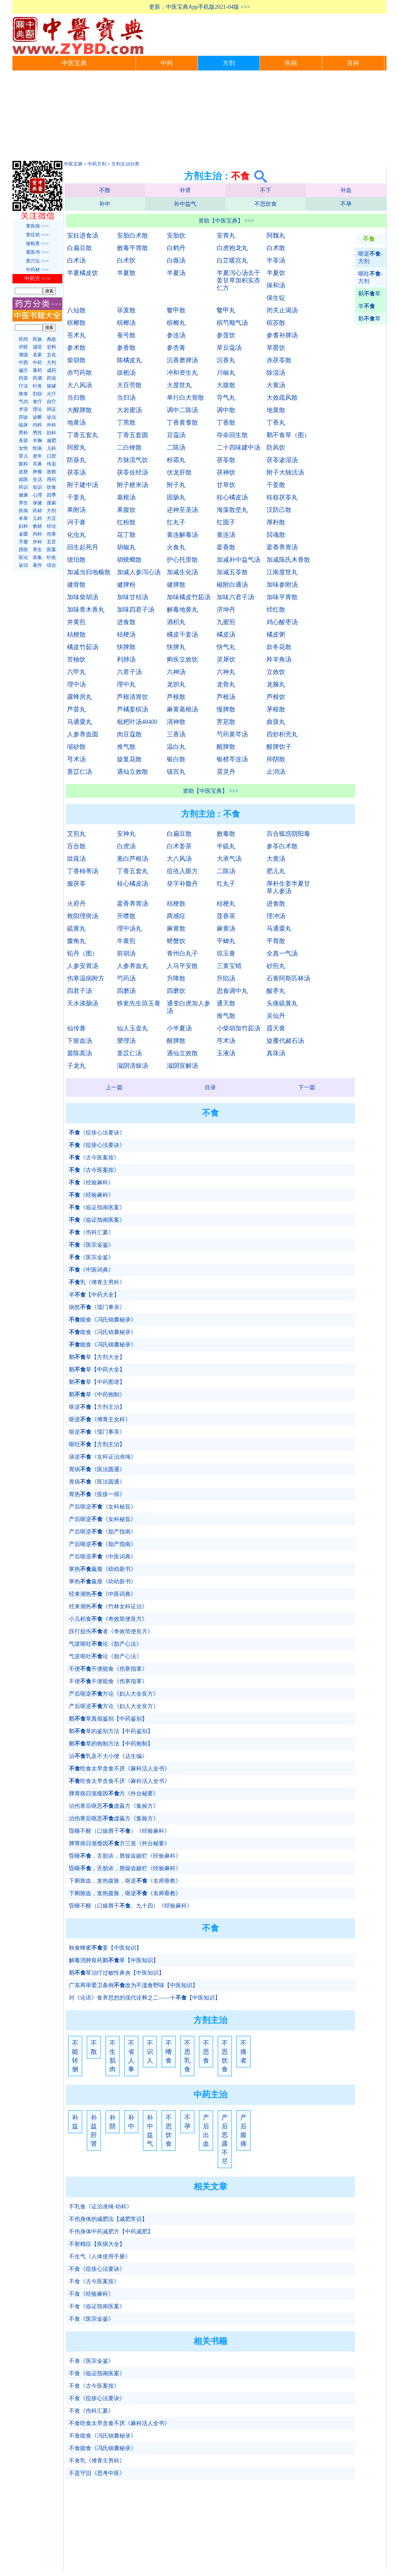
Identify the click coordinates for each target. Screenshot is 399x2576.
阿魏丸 (276, 235)
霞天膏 (276, 1028)
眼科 (23, 463)
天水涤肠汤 (82, 1003)
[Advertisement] (199, 117)
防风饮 (276, 447)
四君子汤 (79, 990)
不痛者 (243, 2051)
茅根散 (276, 709)
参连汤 (176, 335)
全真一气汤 (282, 953)
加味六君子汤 (235, 597)
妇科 (51, 432)
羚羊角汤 (279, 659)
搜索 (51, 502)
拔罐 (51, 385)
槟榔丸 (176, 322)
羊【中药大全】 (94, 1295)
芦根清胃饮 (132, 696)
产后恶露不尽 (225, 2139)
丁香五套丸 (82, 434)
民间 (23, 339)
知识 (37, 487)
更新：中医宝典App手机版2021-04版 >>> (199, 7)
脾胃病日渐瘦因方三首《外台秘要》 (119, 1843)
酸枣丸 (276, 990)
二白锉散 (129, 447)
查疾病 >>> (37, 226)
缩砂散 (76, 746)
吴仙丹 (276, 1015)
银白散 (176, 759)
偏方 (23, 370)
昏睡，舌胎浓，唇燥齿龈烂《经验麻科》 (125, 1856)
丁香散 (226, 422)
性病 (37, 448)
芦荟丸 (76, 709)
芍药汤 (126, 978)
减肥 (51, 440)
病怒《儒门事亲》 (97, 1307)
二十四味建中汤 (238, 447)
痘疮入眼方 (182, 871)
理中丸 (126, 684)
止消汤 (276, 771)
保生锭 (276, 297)
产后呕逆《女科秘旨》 (102, 1507)
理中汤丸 (129, 928)
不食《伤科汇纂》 (91, 2411)
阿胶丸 (76, 447)
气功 (23, 401)
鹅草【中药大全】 (97, 1369)
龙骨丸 (226, 684)
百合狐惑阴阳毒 (288, 833)
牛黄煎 (126, 940)
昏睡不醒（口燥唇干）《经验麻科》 (119, 1831)
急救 (51, 471)
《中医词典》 (91, 1270)
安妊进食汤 (82, 235)
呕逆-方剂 (370, 257)
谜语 (37, 346)
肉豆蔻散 (129, 734)
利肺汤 (126, 659)
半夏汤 (176, 272)
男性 (37, 432)
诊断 (37, 417)
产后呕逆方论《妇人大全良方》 (114, 1694)
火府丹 (76, 903)
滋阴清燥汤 (132, 1065)
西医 (23, 549)
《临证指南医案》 (97, 1207)
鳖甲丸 (226, 310)
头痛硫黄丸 (282, 1003)
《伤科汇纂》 (91, 1232)
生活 (37, 479)
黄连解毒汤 (182, 534)
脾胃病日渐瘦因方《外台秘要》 (114, 1793)
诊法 (51, 417)
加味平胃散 (282, 597)
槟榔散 (76, 322)
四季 (51, 495)
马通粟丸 (79, 721)
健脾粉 (126, 584)
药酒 (37, 378)
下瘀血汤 (79, 1040)
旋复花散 (129, 759)
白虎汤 (126, 846)
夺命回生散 (232, 434)
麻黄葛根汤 (182, 709)
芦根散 (176, 696)
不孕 (346, 204)
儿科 (51, 448)
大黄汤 (276, 385)
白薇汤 (176, 260)
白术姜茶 (179, 846)
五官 (51, 541)
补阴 (112, 2122)
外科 (51, 424)
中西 (23, 362)
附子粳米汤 (132, 484)
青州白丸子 (182, 953)
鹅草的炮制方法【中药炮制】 (111, 1744)
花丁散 (126, 534)
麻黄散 (176, 928)
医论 (23, 557)
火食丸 (176, 547)
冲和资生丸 (182, 372)
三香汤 (176, 734)
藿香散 (226, 547)
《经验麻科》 (91, 1182)
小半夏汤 (179, 1028)
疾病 (291, 63)
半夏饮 (276, 272)
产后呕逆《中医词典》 (102, 1556)
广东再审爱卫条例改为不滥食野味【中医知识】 (133, 1985)
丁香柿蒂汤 (82, 871)
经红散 (276, 609)
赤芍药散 (79, 372)
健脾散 (176, 584)
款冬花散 (279, 646)
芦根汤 (226, 696)
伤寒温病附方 (85, 978)
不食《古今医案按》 (94, 2281)
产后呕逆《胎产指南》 (102, 1532)
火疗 (51, 393)
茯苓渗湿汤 (282, 459)
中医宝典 (74, 63)
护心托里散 (182, 559)
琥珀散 (76, 559)
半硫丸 (226, 846)
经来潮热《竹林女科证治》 (108, 1606)
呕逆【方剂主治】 (97, 1407)
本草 (23, 518)
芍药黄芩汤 (232, 734)
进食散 (126, 622)
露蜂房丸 (79, 696)
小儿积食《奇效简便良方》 (108, 1619)
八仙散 (76, 310)
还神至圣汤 (182, 509)
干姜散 (276, 484)
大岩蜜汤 (129, 410)
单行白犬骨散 (185, 397)
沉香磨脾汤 (182, 360)
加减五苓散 (232, 572)
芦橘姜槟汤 (132, 709)
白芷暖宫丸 (232, 260)
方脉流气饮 (132, 459)
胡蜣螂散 (129, 559)
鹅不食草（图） (288, 434)
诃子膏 (76, 522)
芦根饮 (276, 696)
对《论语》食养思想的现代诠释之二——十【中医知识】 (144, 1998)
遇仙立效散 (132, 771)
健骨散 (76, 584)
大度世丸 (179, 385)
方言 (51, 518)
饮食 (51, 487)
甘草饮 (226, 484)
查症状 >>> (37, 234)
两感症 (176, 915)
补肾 (185, 190)
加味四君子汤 (135, 609)
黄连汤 (226, 534)
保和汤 (276, 285)
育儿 (23, 456)
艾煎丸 (76, 833)
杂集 (37, 557)
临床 (23, 424)
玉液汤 (226, 1053)
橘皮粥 (276, 634)
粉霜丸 (176, 459)
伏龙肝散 (179, 472)
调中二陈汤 (182, 410)
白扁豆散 (79, 247)
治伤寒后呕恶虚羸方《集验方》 (114, 1806)
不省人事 (131, 2056)
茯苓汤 (76, 472)
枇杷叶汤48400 (137, 721)
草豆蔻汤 (229, 347)
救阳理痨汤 (82, 915)
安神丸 (126, 833)
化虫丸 (76, 534)
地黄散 (276, 410)
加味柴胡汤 (82, 597)
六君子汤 (129, 671)
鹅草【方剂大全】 (97, 1357)
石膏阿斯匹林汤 (288, 978)
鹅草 (369, 294)
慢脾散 (226, 709)
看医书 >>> (37, 252)
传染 (51, 463)
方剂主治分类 (125, 163)
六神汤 (176, 671)
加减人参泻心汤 (139, 572)
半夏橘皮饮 (82, 272)
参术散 (76, 347)
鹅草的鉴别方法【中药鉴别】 (111, 1731)
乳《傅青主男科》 (97, 1282)
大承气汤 (229, 858)
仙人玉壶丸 (132, 1028)
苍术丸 (76, 335)
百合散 (76, 846)
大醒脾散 (79, 410)
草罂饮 (276, 347)
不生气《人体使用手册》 (100, 2256)
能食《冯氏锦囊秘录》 (102, 1320)
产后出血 (206, 2130)
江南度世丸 (282, 572)
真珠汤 (276, 1053)
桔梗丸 (226, 903)
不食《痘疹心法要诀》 (97, 2269)
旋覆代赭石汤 (285, 1040)
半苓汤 (276, 260)
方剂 (229, 63)
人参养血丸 (132, 965)
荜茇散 (126, 310)
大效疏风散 (282, 397)
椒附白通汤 (232, 584)
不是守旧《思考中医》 (97, 2473)
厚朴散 (276, 522)
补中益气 (185, 204)
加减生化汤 (182, 572)
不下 (265, 190)
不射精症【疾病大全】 (97, 2244)
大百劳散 (129, 385)
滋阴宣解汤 (182, 1065)
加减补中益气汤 (238, 559)
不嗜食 (169, 2051)
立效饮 (276, 671)
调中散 (226, 410)
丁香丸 (276, 422)
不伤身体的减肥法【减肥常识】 (108, 2219)
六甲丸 (76, 671)
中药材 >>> (37, 269)
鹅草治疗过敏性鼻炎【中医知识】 (116, 1973)
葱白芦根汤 (132, 858)
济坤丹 (226, 609)
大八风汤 (79, 385)
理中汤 (76, 684)
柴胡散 (76, 360)
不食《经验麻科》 (91, 2294)
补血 (346, 190)
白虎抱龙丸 (232, 247)
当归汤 (126, 397)
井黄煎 (76, 622)
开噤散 (126, 915)
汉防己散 (279, 509)
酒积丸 (176, 622)
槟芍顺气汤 (232, 322)
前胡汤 (126, 953)
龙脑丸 (276, 684)
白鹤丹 (176, 247)
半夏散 (126, 272)
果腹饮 (126, 509)
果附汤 (76, 509)
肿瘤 (37, 471)
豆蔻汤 (176, 434)
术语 (23, 409)
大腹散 (226, 385)
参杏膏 (176, 347)
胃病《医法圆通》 (97, 1469)
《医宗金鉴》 (91, 1245)
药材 (37, 510)
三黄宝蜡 (229, 965)
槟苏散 (276, 322)
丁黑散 (126, 422)
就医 (23, 479)
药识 (23, 487)
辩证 (51, 409)
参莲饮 (226, 335)
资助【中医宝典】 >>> (226, 221)
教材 (37, 526)
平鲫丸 (226, 940)
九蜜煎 (226, 622)
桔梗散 (76, 634)
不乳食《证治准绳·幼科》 (100, 2206)
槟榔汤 (126, 322)
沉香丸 (226, 360)
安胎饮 (176, 235)
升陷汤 (226, 978)
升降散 (176, 978)
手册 (23, 541)
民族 (37, 339)
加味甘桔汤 (132, 597)
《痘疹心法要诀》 (97, 1132)
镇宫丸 (176, 771)
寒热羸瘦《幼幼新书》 (102, 1569)
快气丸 (226, 646)
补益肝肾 (94, 2130)
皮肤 (23, 471)
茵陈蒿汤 (79, 1053)
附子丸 (176, 484)
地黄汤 (76, 422)
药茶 (23, 378)
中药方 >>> (37, 279)
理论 (37, 409)
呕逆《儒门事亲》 (97, 1432)
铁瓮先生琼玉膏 (139, 1003)
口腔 (51, 456)
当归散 (76, 397)
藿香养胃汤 (282, 547)
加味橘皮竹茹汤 (188, 597)
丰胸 (37, 440)
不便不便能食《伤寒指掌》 (108, 1669)
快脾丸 (176, 646)
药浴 (51, 378)
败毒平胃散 (132, 247)
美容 (23, 440)
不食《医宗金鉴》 (91, 2319)
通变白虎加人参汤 (188, 1007)
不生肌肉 (112, 2056)
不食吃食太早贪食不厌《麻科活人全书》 (119, 2423)
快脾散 (126, 646)
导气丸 (226, 397)
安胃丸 (226, 235)
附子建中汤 (82, 484)
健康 (23, 495)
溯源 (23, 354)
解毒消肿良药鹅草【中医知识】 (114, 1960)
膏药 (37, 370)
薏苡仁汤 (79, 771)
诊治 (23, 565)
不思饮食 (265, 204)
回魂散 (276, 534)
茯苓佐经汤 (132, 472)
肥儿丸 (276, 871)
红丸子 (176, 522)
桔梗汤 (126, 634)
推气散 (126, 746)
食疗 (37, 401)
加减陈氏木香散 (288, 559)
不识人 (150, 2051)
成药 (51, 370)
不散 (104, 190)
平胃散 (276, 940)
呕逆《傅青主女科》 (100, 1419)
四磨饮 (176, 990)
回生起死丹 (82, 547)
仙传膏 (76, 1028)
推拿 (23, 393)
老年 (37, 456)
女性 (23, 448)
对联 (23, 346)
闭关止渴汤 (282, 310)
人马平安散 (182, 965)
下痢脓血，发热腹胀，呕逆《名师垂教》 (125, 1881)
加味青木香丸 (85, 609)
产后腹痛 (243, 2130)
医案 (51, 549)
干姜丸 (76, 497)
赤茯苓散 (279, 360)
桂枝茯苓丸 (282, 497)
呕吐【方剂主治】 (97, 1444)
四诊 (23, 417)
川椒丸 (226, 372)
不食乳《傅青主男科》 (97, 2461)
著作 (37, 565)
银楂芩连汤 (232, 759)
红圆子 (226, 522)
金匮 (23, 534)
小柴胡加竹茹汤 (238, 1028)
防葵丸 (76, 459)
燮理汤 (126, 1040)
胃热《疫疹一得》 (97, 1494)
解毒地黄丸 (182, 609)
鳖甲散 (176, 310)
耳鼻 (37, 463)
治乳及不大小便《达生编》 (108, 1756)
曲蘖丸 (276, 721)
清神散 (176, 721)
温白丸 (176, 746)
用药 (51, 479)
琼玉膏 (226, 953)
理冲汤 (276, 915)
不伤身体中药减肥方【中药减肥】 (111, 2231)
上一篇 (114, 1087)
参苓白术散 (282, 846)
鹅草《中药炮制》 (97, 1394)
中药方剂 (97, 163)
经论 (51, 526)
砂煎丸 (276, 965)
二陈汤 (176, 447)
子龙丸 (76, 1065)
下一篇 (306, 1087)
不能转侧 (75, 2056)
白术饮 (126, 260)
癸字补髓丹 (182, 883)
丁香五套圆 (132, 434)
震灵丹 (226, 771)
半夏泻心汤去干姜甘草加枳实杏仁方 (238, 280)
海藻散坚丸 (232, 509)
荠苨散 (226, 721)
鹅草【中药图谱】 (97, 1382)
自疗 (51, 401)
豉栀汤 (126, 372)
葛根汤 (126, 497)
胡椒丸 (126, 547)
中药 (167, 63)
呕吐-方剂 (370, 277)
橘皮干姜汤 (182, 634)
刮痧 (37, 393)
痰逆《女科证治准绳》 (102, 1457)
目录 (210, 1087)
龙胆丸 (176, 684)
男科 (23, 432)
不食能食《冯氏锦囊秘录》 (102, 2436)
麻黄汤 (226, 928)
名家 (37, 354)
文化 (51, 354)
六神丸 (226, 671)
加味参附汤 (282, 584)
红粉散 (126, 522)
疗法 (23, 385)
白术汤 (76, 260)
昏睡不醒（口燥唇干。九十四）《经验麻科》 (130, 1906)
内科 (37, 424)
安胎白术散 (132, 235)
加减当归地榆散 (89, 572)
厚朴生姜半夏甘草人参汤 (288, 887)
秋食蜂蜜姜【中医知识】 (105, 1948)
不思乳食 (187, 2056)
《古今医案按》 (94, 1157)
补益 (75, 2122)
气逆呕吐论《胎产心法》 (105, 1644)
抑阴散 (276, 759)
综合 (51, 565)
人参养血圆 (82, 734)
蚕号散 (126, 335)
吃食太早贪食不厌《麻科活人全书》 (119, 1768)
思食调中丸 (232, 990)
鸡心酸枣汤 (282, 622)
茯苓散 (226, 459)
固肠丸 (176, 497)
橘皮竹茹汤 (82, 646)
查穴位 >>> (37, 260)
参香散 (126, 347)
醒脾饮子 (279, 746)
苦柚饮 (76, 659)
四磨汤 (126, 990)
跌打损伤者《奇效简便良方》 (111, 1631)
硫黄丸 (76, 928)
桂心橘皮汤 (232, 497)
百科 (353, 63)
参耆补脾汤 (282, 335)
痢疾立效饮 (182, 659)
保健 (37, 502)
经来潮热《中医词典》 (102, 1594)
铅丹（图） (82, 953)
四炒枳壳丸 (282, 734)
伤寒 (51, 534)
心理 (37, 495)
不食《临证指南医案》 (97, 2306)
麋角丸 (76, 940)
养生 (23, 502)
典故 (51, 339)
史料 (51, 346)
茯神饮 (226, 472)
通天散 (226, 1003)
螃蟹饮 (176, 940)
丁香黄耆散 (182, 422)
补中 (104, 204)
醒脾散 (226, 746)
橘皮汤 (226, 634)
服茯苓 (76, 883)
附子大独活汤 (285, 472)
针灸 (37, 385)
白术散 (276, 247)
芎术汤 (76, 759)
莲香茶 (226, 915)
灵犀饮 (226, 659)
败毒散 (226, 833)
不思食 (206, 2051)
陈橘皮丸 (129, 360)
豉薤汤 (76, 858)
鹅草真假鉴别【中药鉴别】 (108, 1719)
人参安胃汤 (82, 965)
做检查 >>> (37, 243)
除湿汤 (276, 372)
